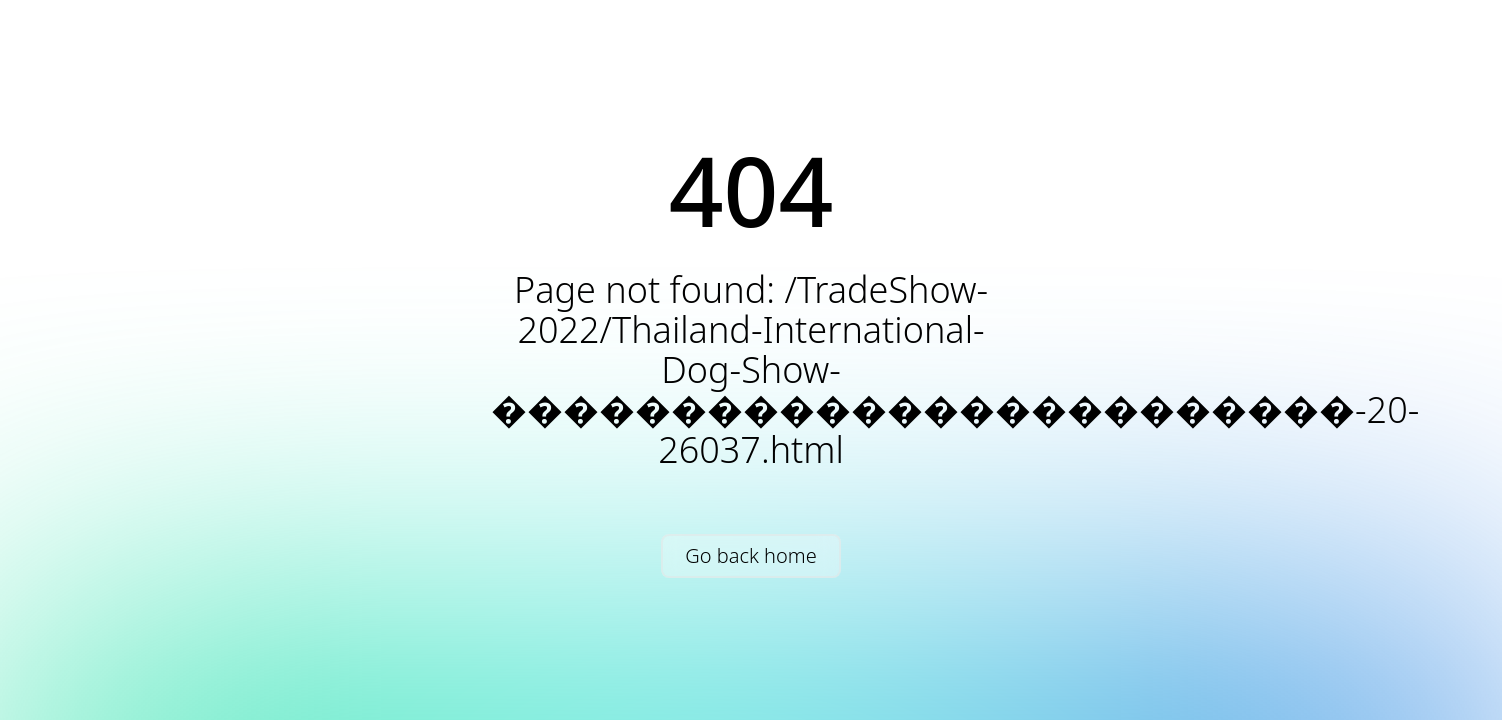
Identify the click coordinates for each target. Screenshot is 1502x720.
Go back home (750, 555)
